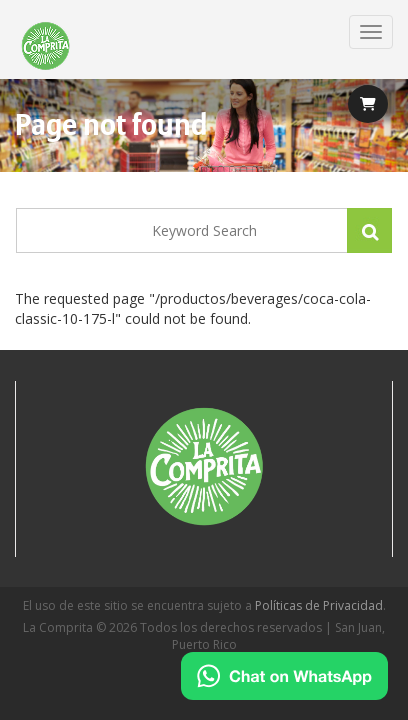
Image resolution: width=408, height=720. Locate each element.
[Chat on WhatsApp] (284, 676)
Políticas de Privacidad (319, 605)
